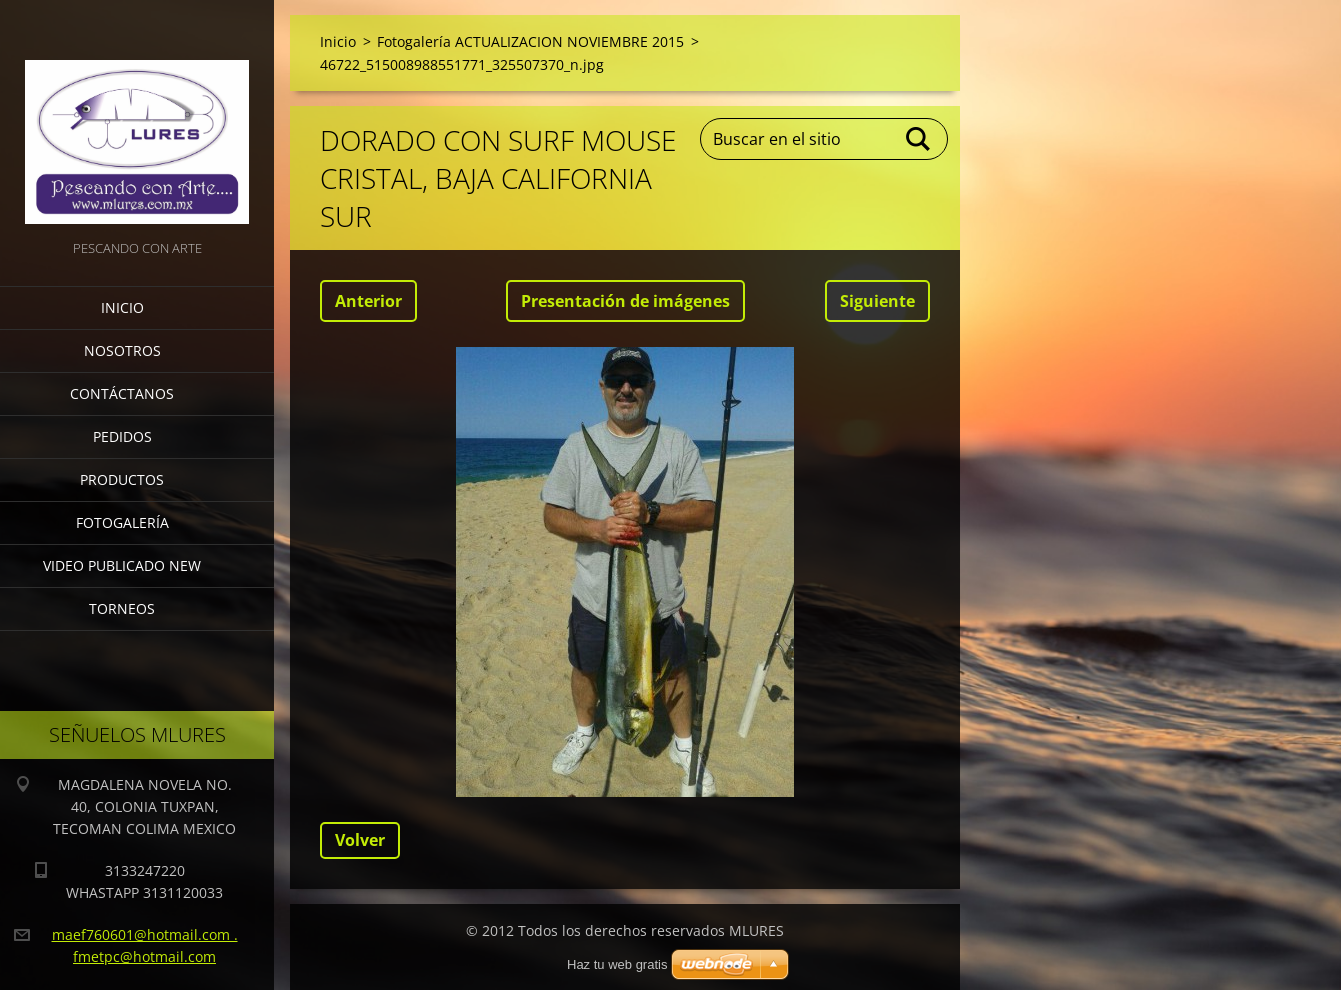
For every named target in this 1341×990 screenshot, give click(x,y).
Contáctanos (122, 393)
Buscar (919, 139)
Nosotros (122, 350)
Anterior (368, 301)
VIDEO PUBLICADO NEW (122, 565)
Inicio (122, 307)
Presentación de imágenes (625, 301)
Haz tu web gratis (617, 964)
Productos (122, 479)
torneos (122, 608)
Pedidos (122, 436)
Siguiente (877, 301)
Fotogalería (122, 522)
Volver (360, 840)
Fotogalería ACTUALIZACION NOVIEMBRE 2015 (530, 41)
